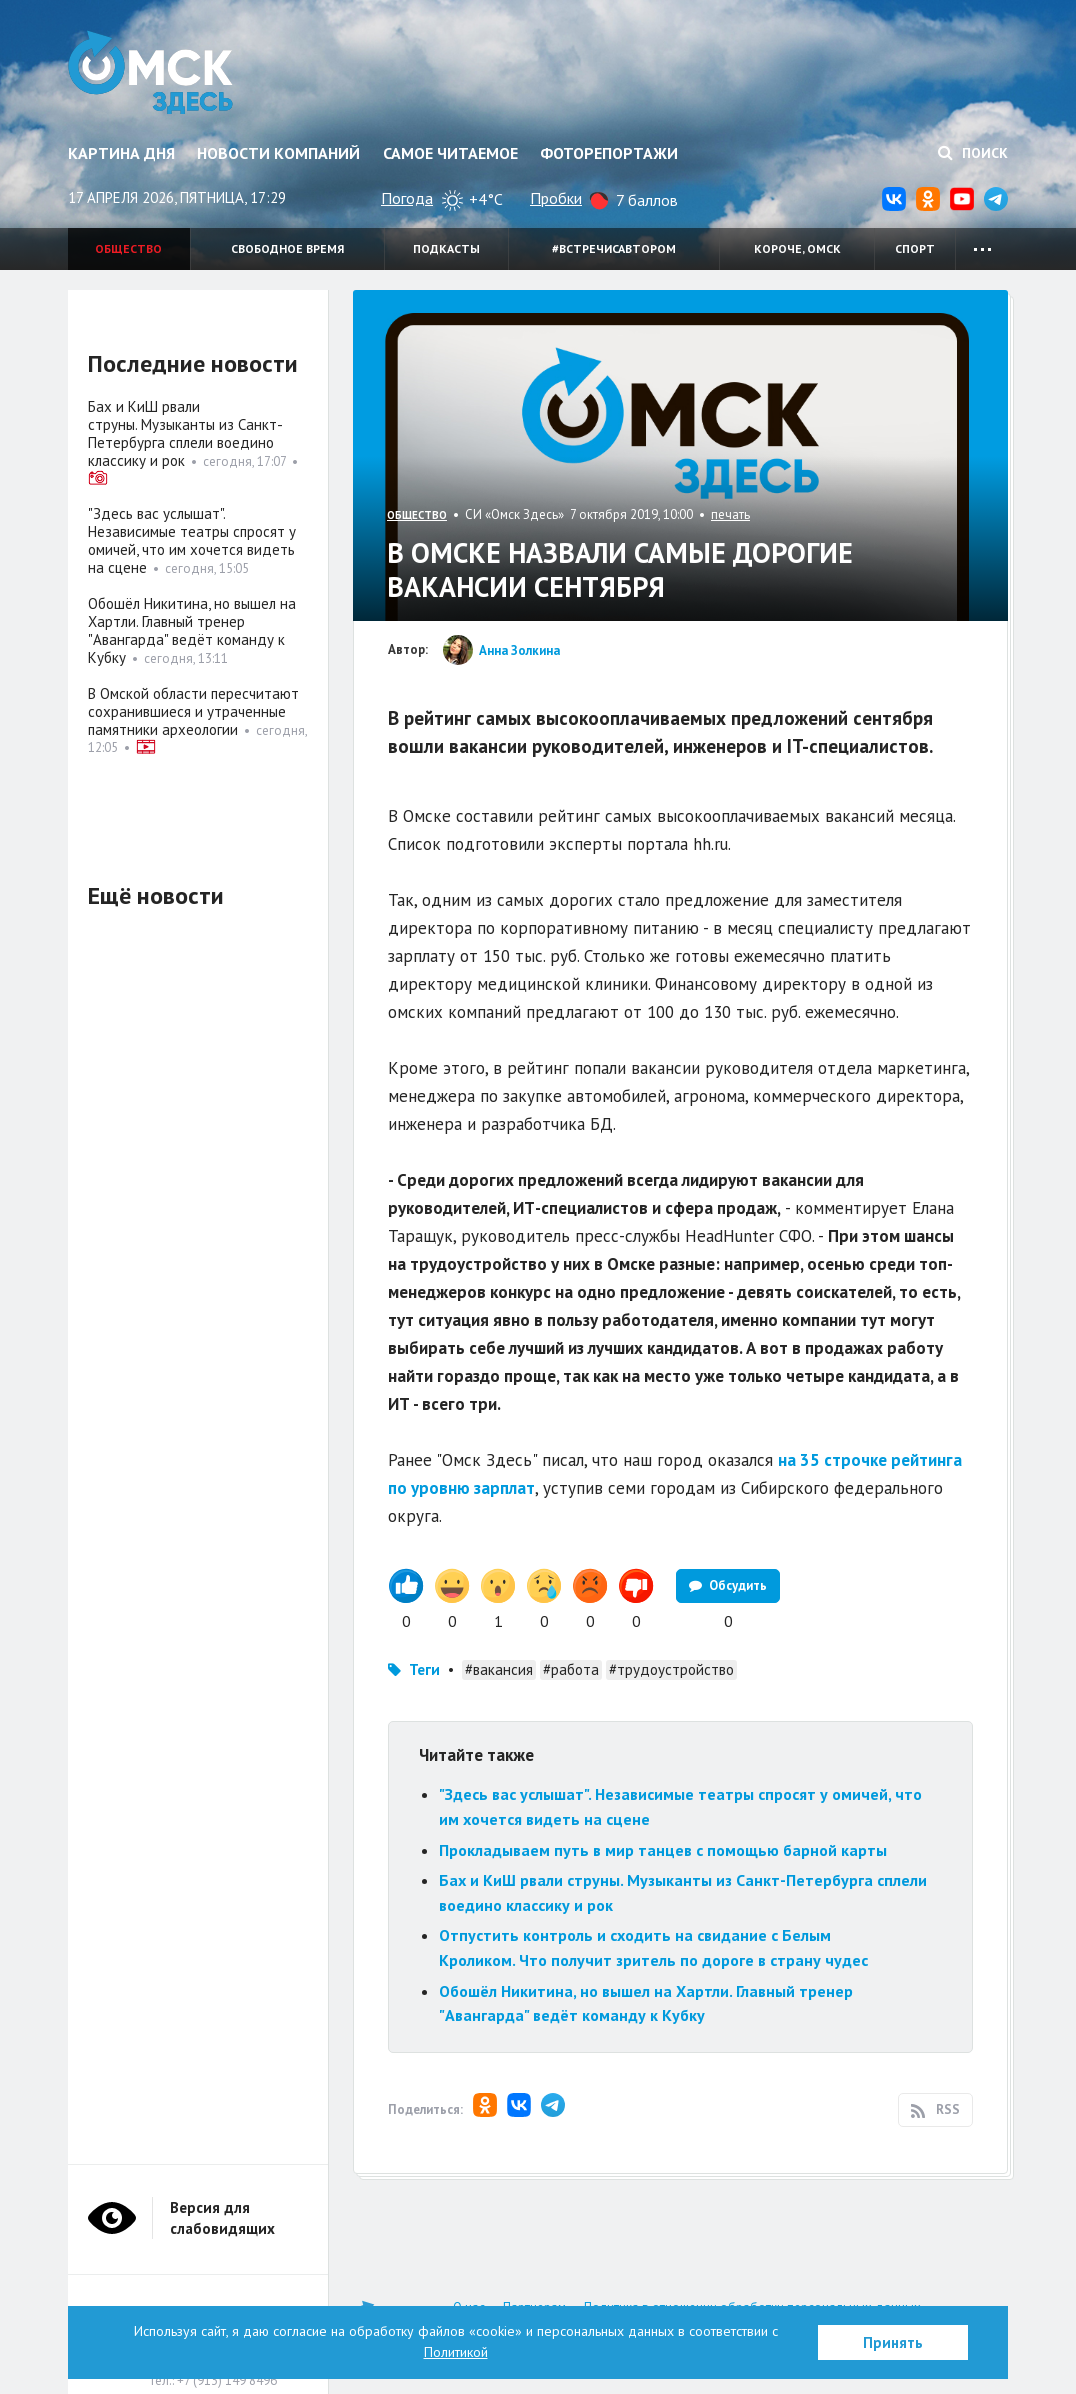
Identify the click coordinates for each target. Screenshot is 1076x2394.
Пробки (556, 198)
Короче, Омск (797, 248)
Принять (893, 2342)
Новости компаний (278, 153)
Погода (407, 198)
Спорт (915, 248)
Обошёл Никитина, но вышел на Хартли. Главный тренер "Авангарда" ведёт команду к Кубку (192, 630)
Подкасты (446, 248)
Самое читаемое (450, 153)
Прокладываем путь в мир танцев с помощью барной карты (663, 1850)
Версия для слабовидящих (222, 2218)
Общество (128, 248)
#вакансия (499, 1669)
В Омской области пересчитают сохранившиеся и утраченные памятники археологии (193, 711)
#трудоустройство (671, 1669)
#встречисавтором (614, 248)
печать (730, 514)
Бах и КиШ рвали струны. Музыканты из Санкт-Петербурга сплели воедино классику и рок (185, 433)
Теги (424, 1669)
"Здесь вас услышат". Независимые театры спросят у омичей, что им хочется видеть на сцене (192, 540)
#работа (571, 1669)
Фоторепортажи (609, 153)
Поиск (973, 153)
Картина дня (121, 153)
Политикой (456, 2352)
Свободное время (287, 248)
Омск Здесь (150, 72)
